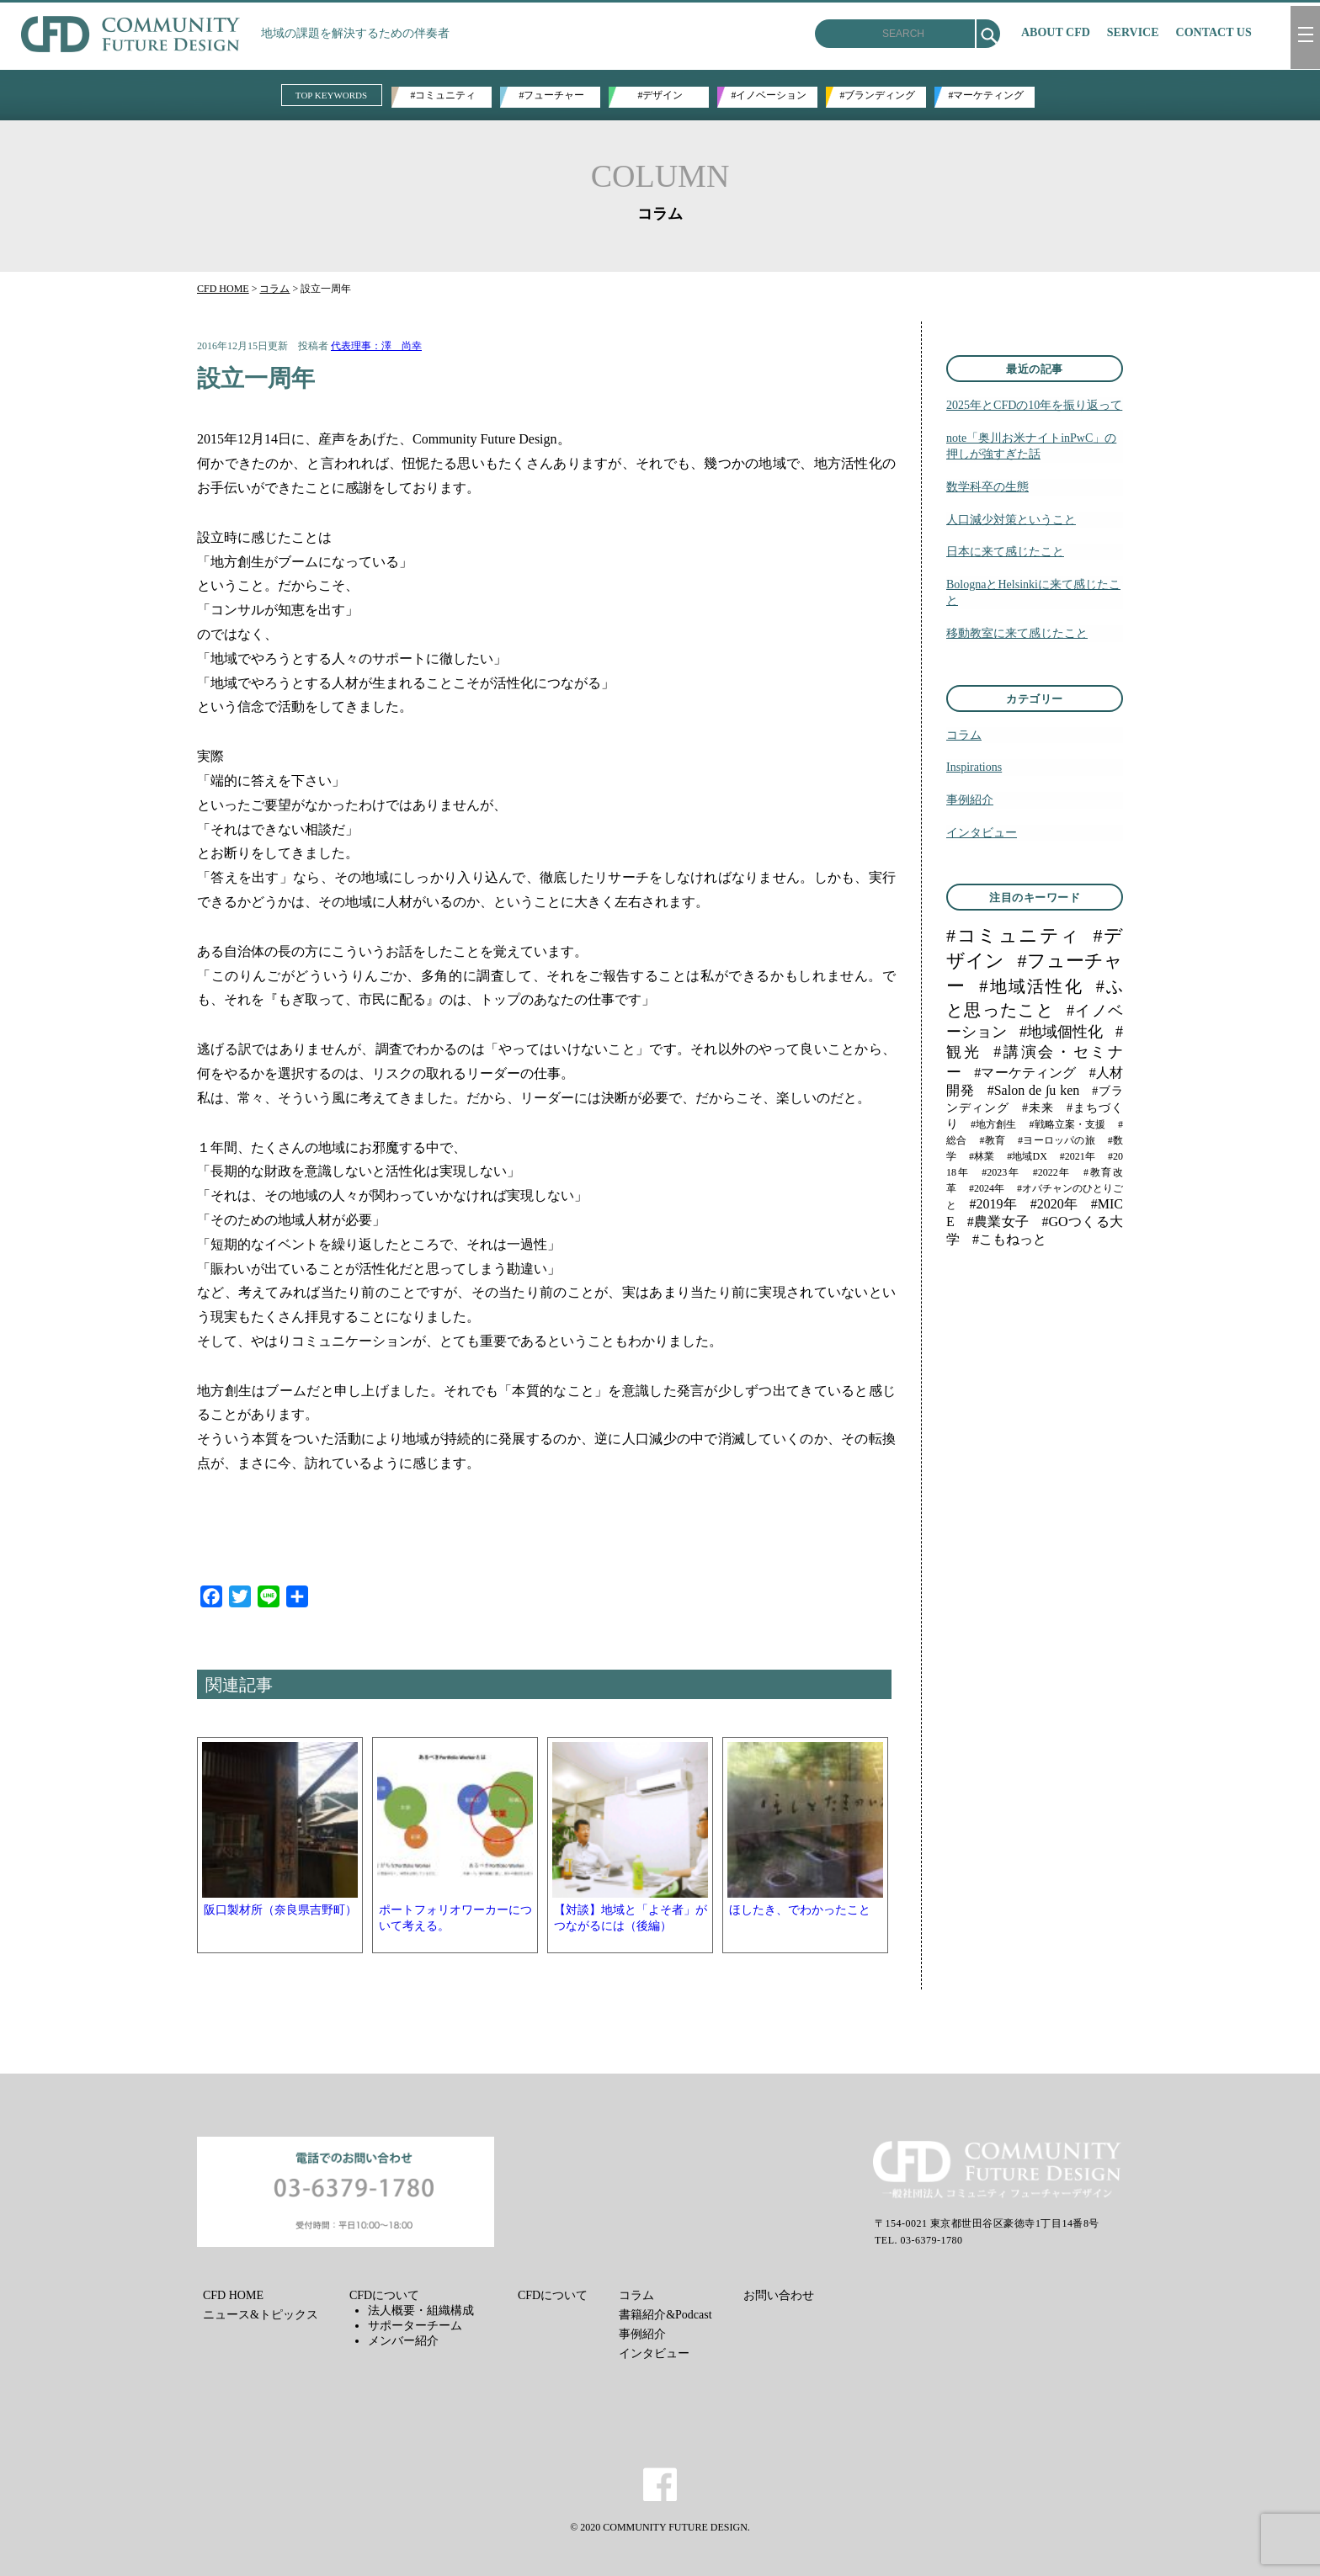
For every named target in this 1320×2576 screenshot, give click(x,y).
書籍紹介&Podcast (665, 2314)
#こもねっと (1009, 1239)
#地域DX (1027, 1156)
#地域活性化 (1031, 986)
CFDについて (384, 2295)
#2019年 (994, 1204)
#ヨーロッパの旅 (1056, 1140)
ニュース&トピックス (260, 2314)
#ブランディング (878, 95)
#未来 (1038, 1108)
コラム (274, 289)
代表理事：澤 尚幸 (376, 346)
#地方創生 (993, 1124)
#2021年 (1077, 1156)
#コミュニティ (443, 95)
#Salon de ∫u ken (1033, 1090)
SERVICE (1133, 32)
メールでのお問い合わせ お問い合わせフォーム (348, 2191)
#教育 (992, 1140)
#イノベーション (769, 95)
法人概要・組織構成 (421, 2310)
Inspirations (974, 767)
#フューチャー (552, 95)
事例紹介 (969, 800)
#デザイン (661, 95)
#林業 (981, 1156)
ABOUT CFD (1055, 32)
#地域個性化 (1061, 1031)
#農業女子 (998, 1221)
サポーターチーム (415, 2325)
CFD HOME (223, 289)
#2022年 (1052, 1172)
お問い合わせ (778, 2295)
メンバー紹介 (403, 2340)
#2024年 (986, 1188)
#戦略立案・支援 (1067, 1124)
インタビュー (981, 832)
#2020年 (1054, 1204)
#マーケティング (987, 95)
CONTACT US (1214, 32)
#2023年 (1000, 1172)
